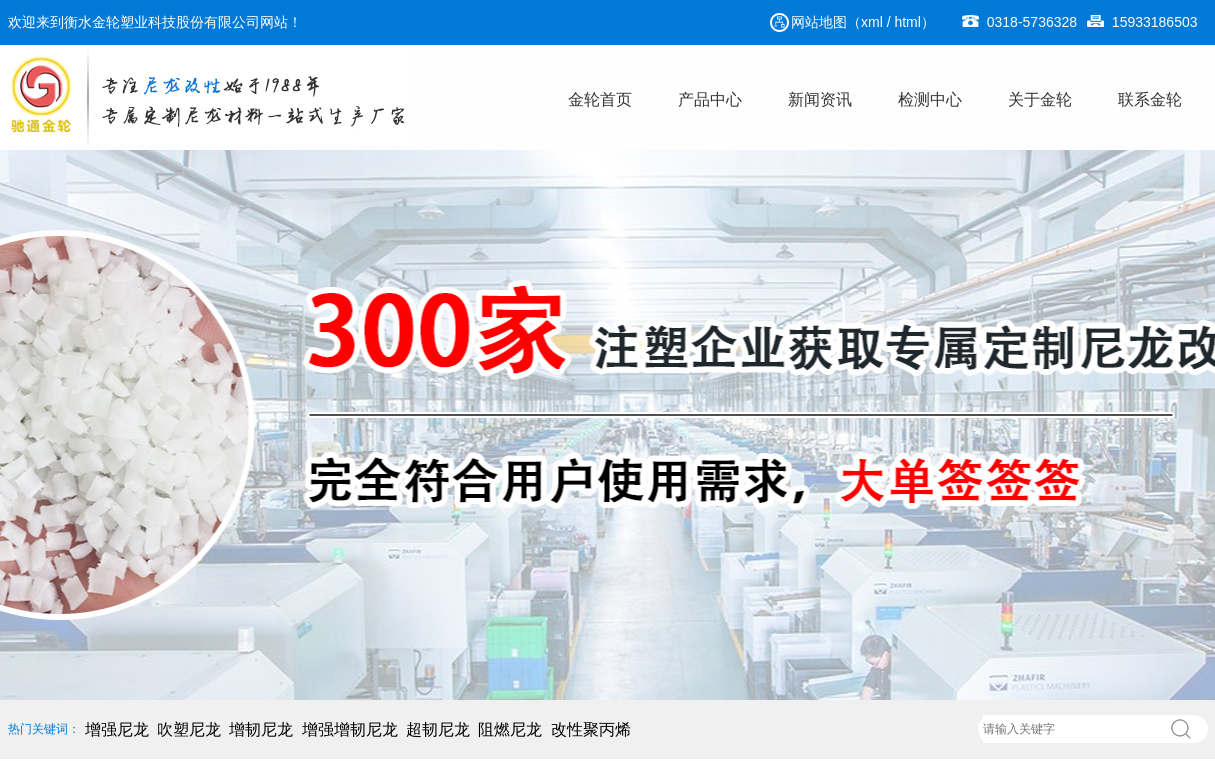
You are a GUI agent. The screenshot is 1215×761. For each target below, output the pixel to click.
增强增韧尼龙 (350, 729)
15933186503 (1142, 6)
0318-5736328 (1019, 6)
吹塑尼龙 (189, 729)
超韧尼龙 (438, 729)
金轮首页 (600, 99)
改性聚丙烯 (591, 729)
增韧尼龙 (261, 729)
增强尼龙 (117, 729)
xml (872, 22)
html (907, 22)
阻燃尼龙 (510, 729)
